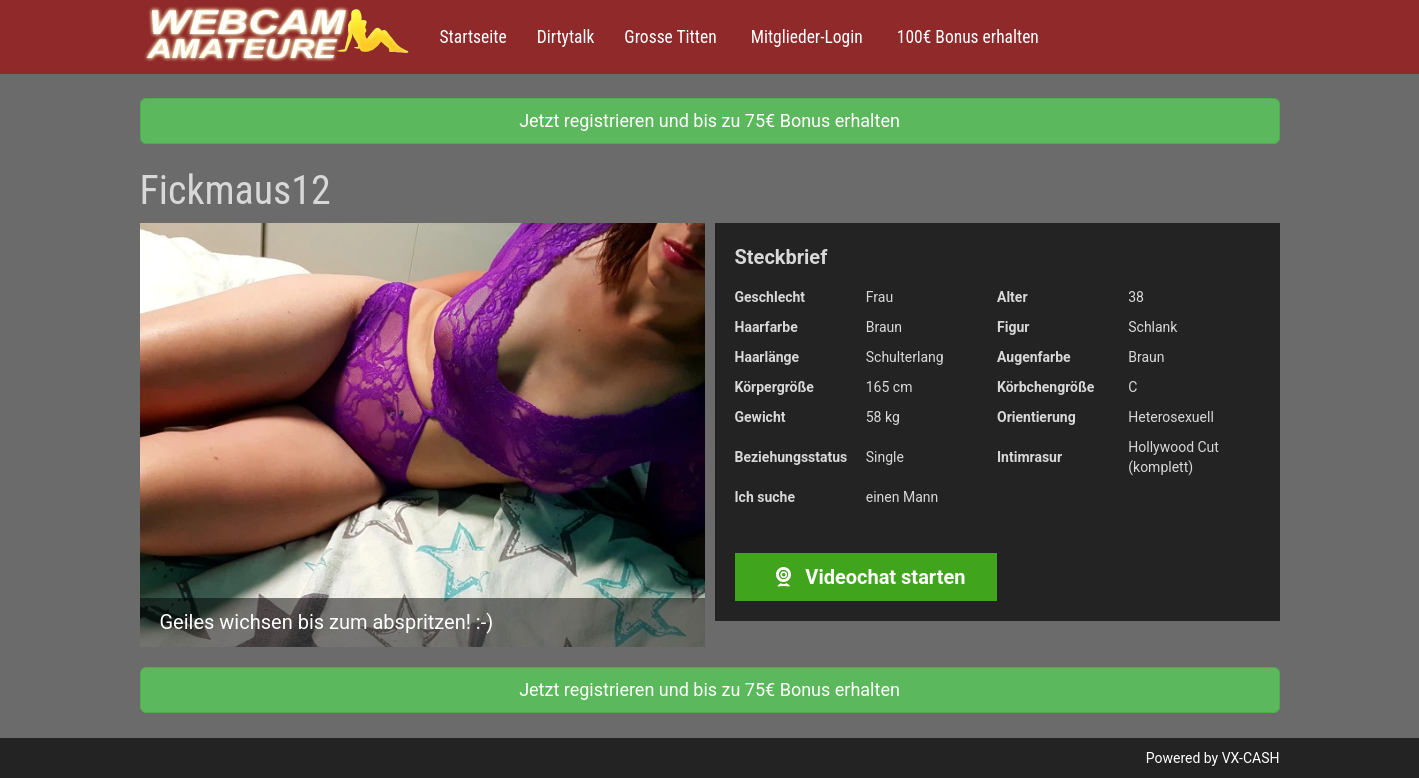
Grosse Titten (670, 37)
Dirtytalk (566, 37)
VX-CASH (1251, 758)
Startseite (473, 37)
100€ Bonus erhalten (966, 37)
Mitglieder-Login (805, 37)
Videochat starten (865, 577)
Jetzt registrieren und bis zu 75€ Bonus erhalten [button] (709, 120)
